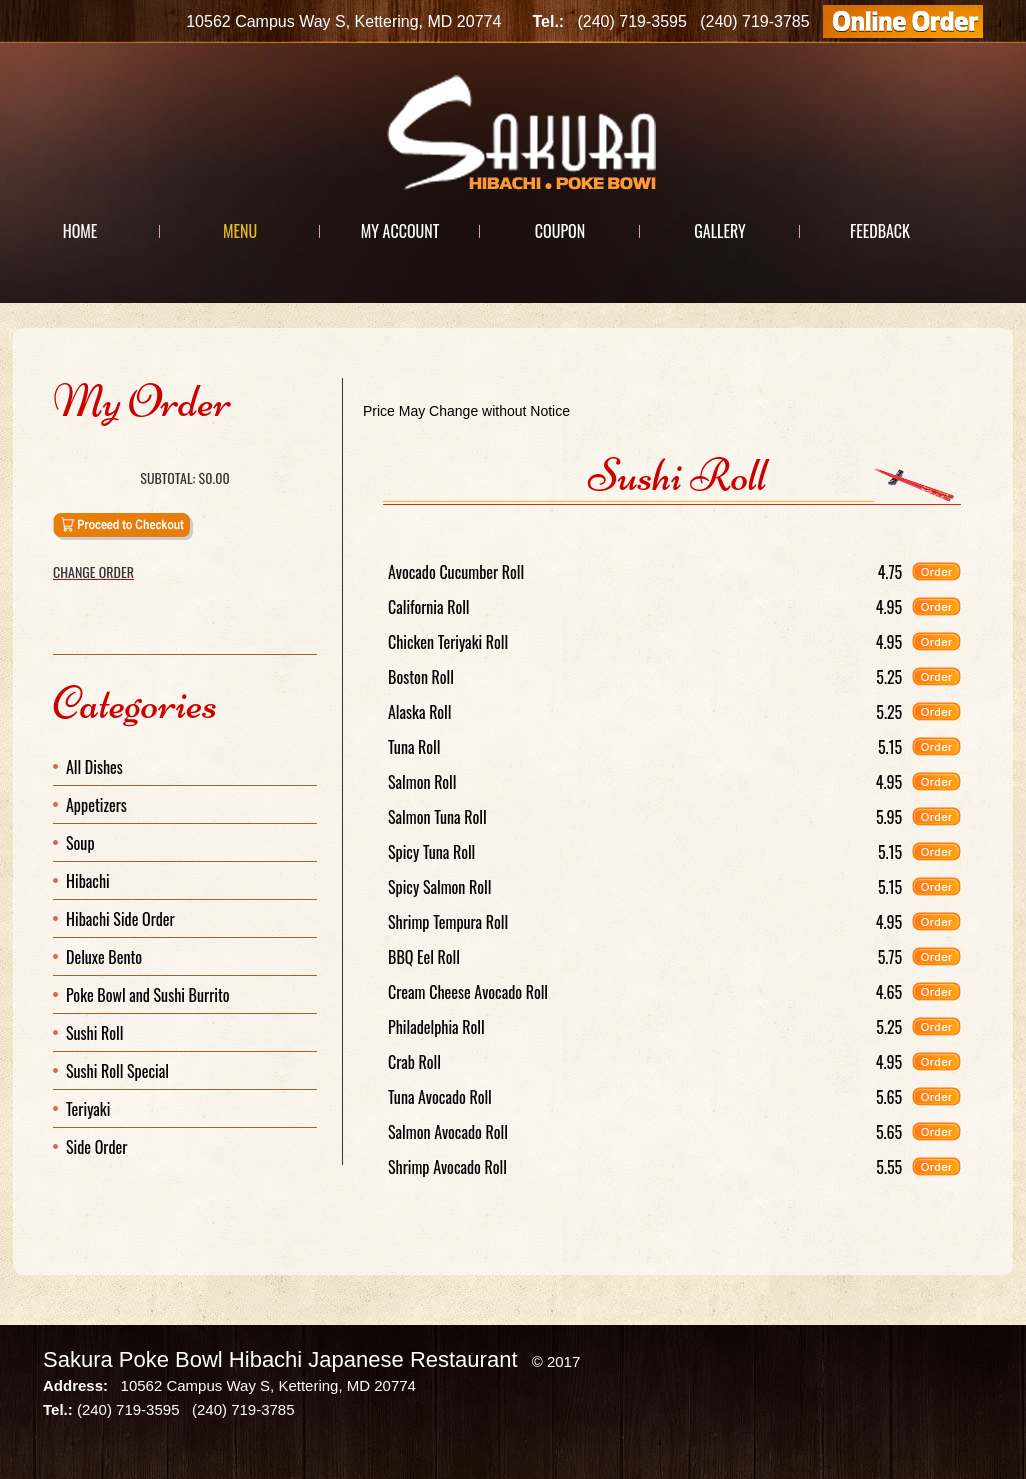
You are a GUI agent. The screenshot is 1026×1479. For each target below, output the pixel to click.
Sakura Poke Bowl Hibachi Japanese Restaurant (280, 1359)
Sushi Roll (94, 1033)
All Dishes (94, 767)
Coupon (560, 231)
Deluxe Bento (104, 957)
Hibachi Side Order (120, 919)
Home (80, 231)
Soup (80, 843)
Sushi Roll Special (117, 1071)
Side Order (96, 1147)
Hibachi (88, 881)
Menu (240, 231)
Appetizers (96, 805)
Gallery (719, 231)
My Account (400, 231)
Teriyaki (88, 1109)
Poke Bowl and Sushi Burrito (148, 995)
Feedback (880, 231)
